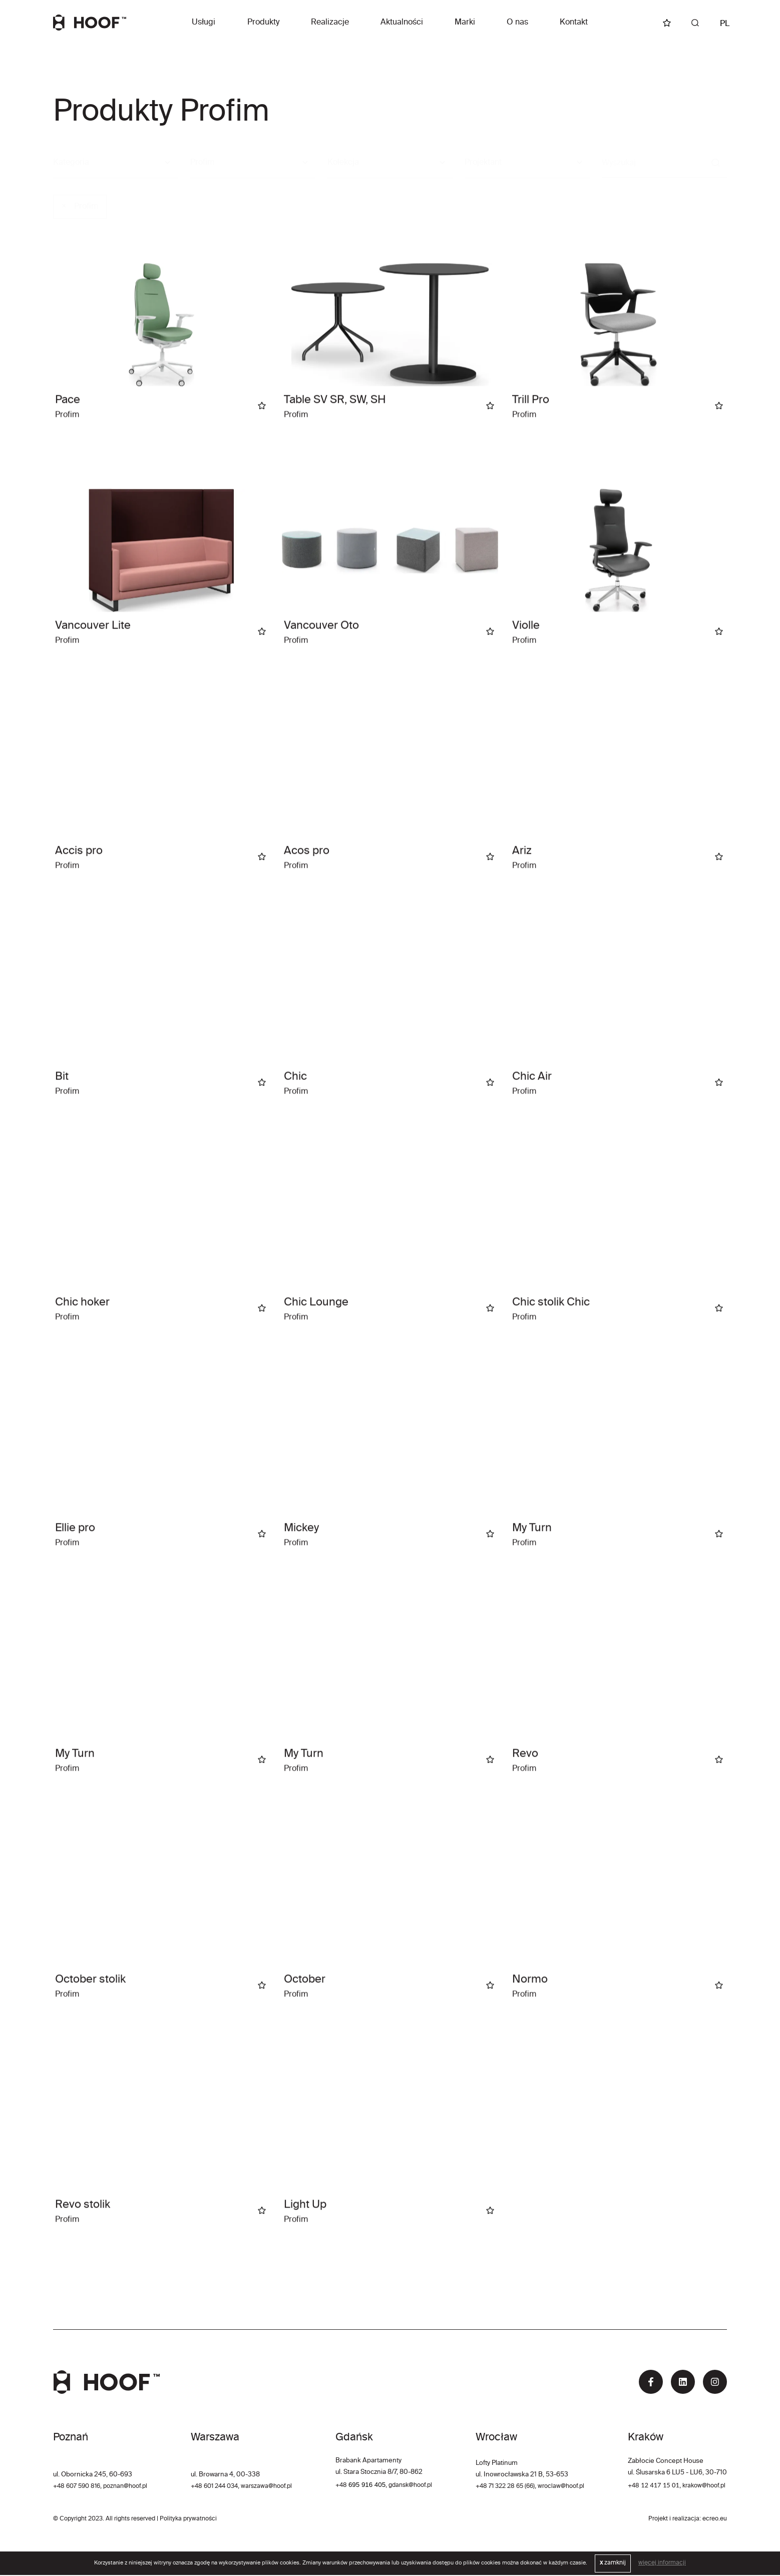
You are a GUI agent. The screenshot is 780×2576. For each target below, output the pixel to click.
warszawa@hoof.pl (273, 2487)
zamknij (613, 2564)
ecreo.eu (714, 2520)
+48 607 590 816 (79, 2487)
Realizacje (330, 23)
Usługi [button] (203, 23)
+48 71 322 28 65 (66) (504, 2487)
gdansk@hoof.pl (413, 2486)
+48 (342, 2486)
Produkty (263, 23)
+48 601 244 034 (217, 2487)
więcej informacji (662, 2564)
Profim (80, 207)
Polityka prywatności (188, 2520)
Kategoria (71, 163)
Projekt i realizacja (673, 2520)
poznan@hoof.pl (132, 2487)
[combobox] (252, 163)
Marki (465, 23)
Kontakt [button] (574, 23)
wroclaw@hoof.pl (564, 2487)
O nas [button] (517, 23)
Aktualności (401, 23)
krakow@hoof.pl (703, 2486)
